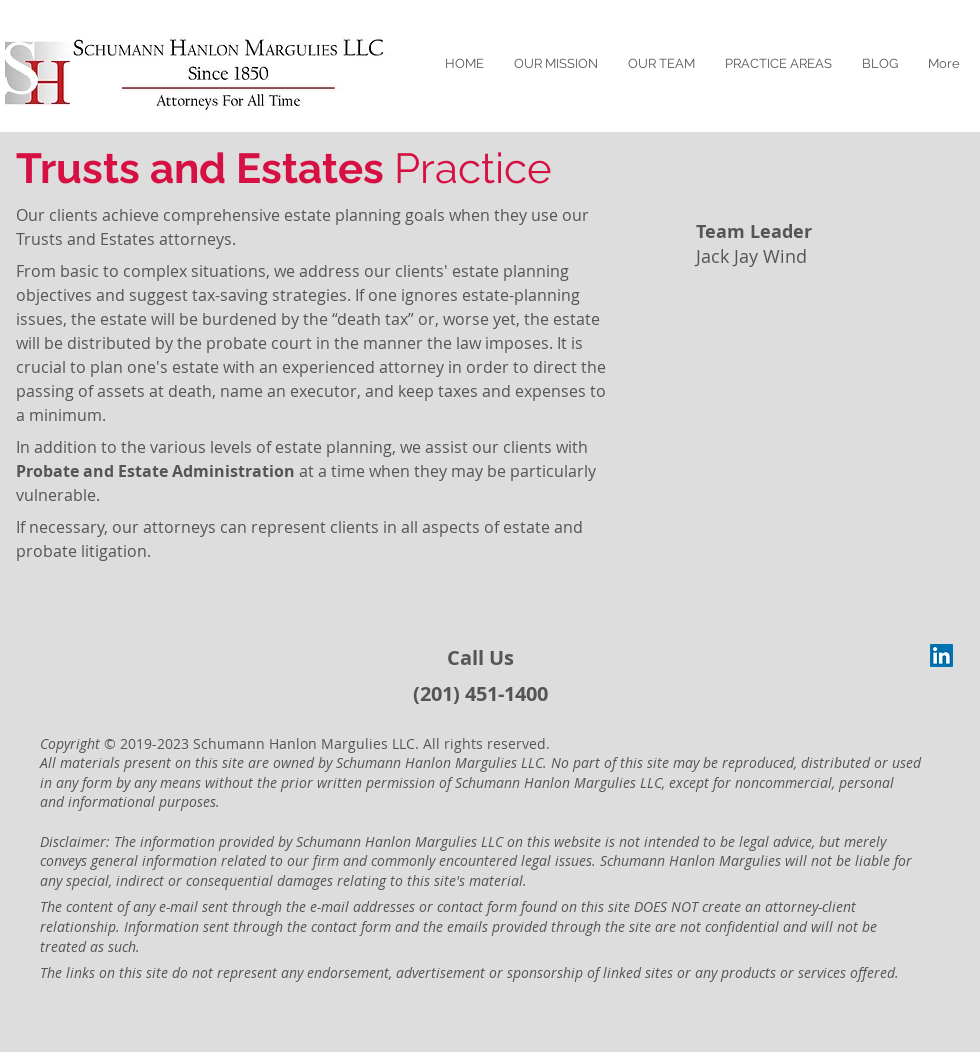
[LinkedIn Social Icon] (941, 655)
